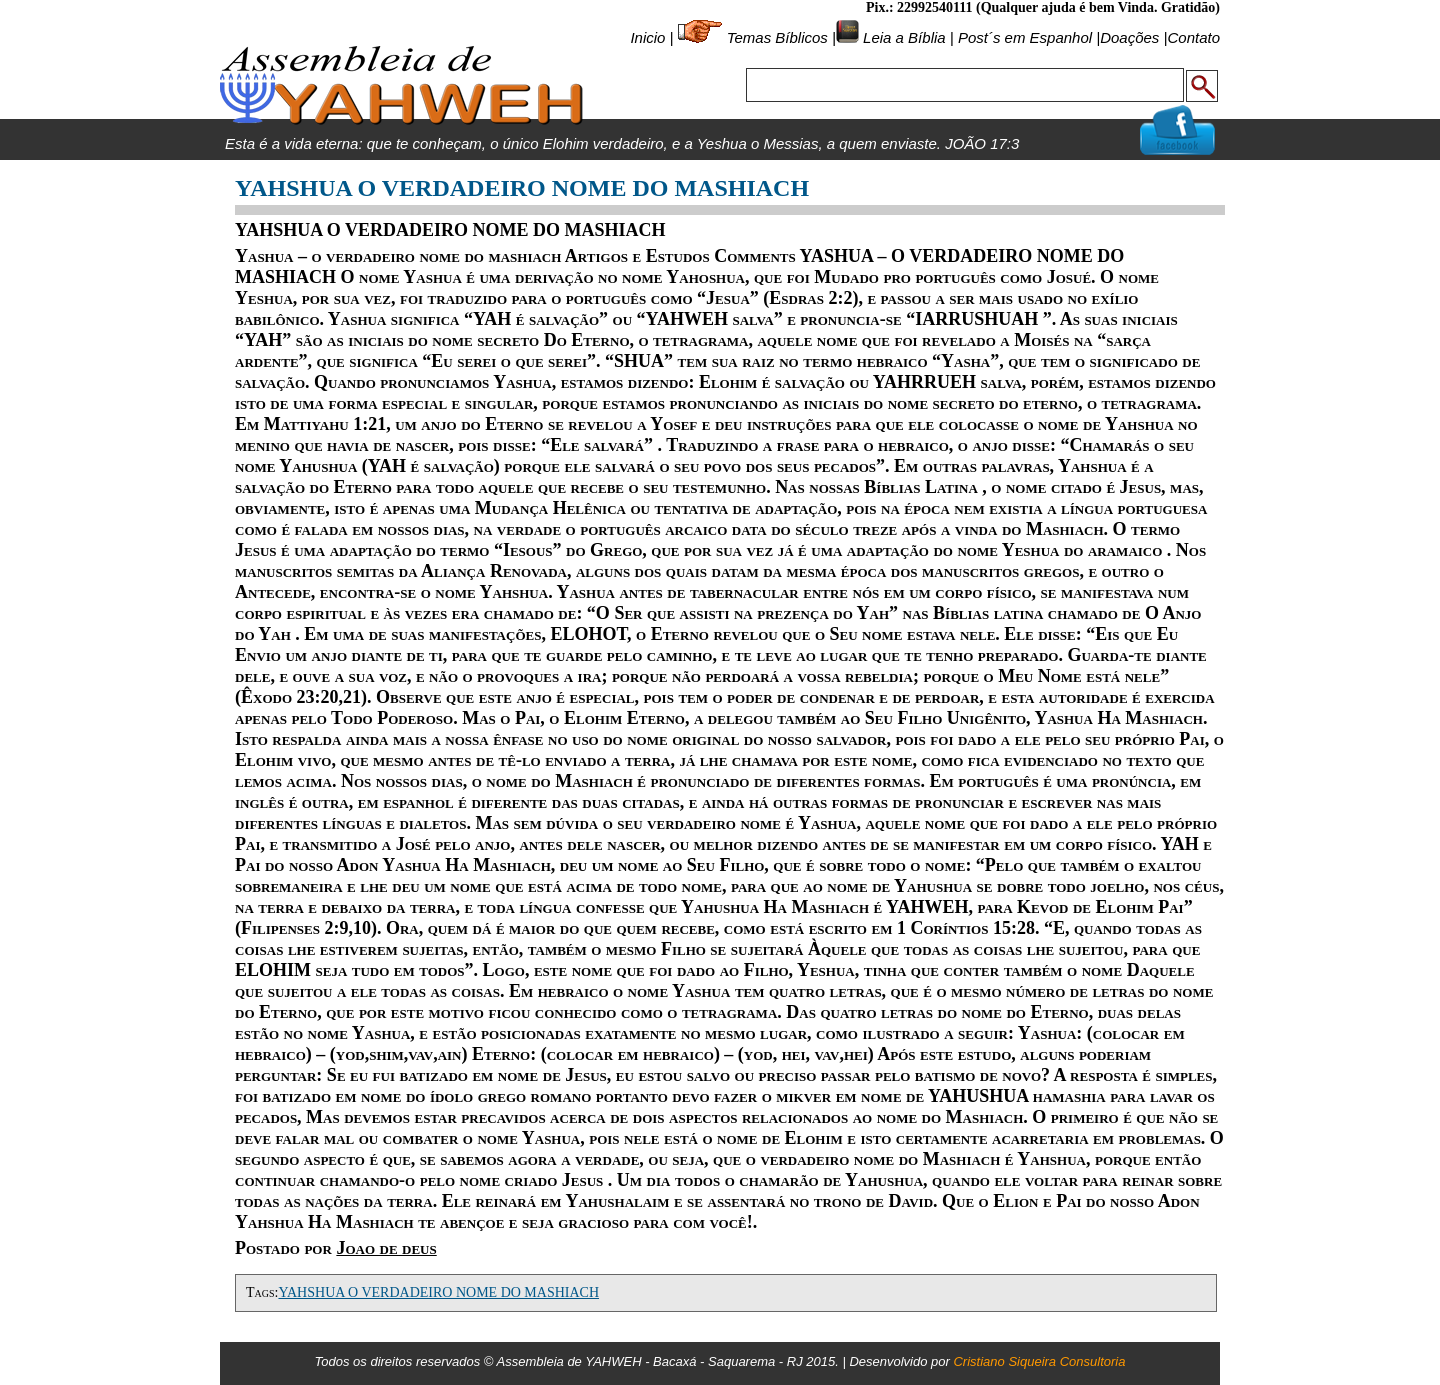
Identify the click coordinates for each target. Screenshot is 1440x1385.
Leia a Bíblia (902, 37)
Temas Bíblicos (777, 37)
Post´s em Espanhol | (1029, 37)
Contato (1193, 37)
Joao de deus (386, 1248)
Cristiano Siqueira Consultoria (1039, 1361)
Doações (1129, 37)
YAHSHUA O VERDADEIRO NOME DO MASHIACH (438, 1292)
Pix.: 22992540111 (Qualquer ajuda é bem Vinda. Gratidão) (1043, 7)
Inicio (647, 37)
